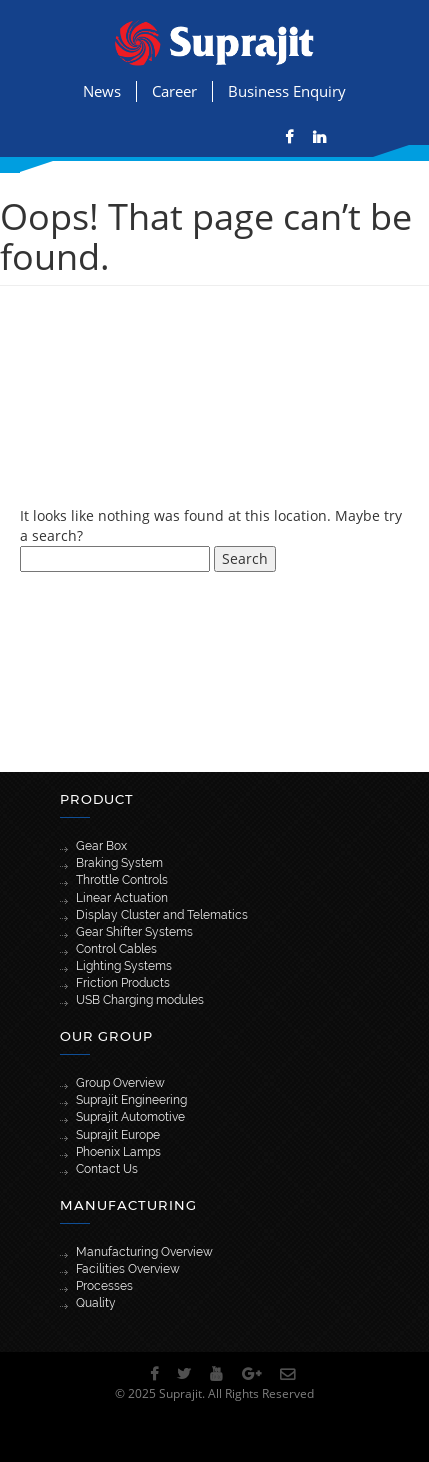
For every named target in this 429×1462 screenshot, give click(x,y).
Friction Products (123, 983)
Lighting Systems (124, 966)
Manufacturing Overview (144, 1252)
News (102, 91)
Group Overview (120, 1083)
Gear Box (101, 846)
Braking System (119, 863)
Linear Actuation (122, 898)
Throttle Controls (122, 880)
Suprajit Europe (118, 1135)
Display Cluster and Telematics (162, 915)
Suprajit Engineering (131, 1100)
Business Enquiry (287, 91)
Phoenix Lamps (118, 1152)
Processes (104, 1286)
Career (174, 91)
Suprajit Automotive (130, 1117)
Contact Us (107, 1169)
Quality (96, 1303)
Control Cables (116, 949)
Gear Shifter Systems (134, 932)
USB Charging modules (140, 1000)
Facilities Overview (128, 1269)
